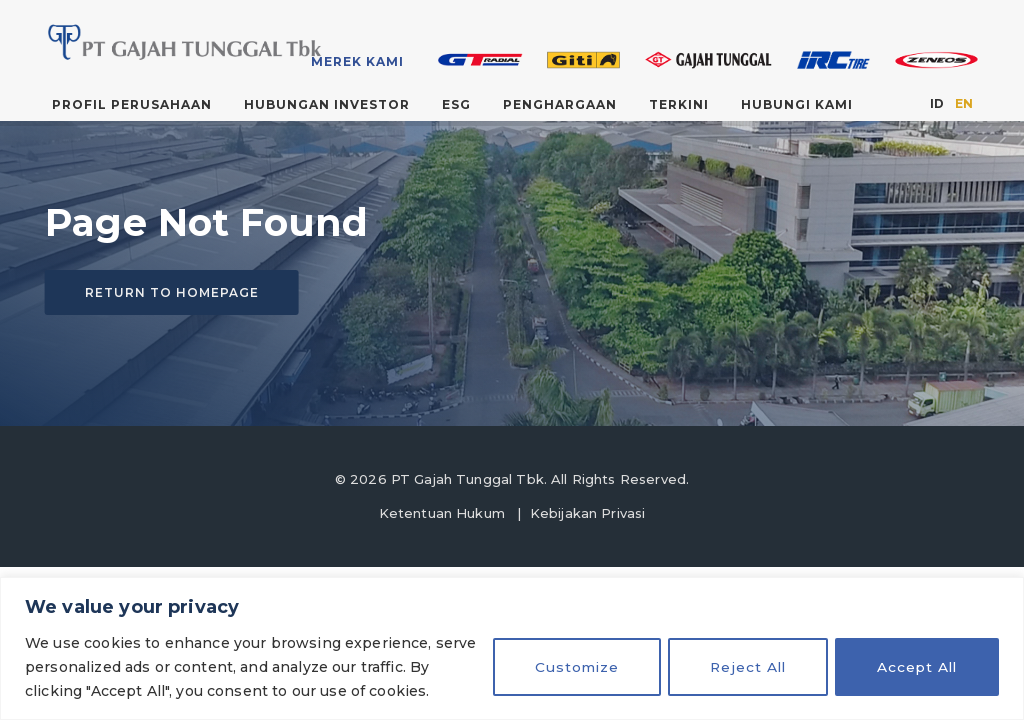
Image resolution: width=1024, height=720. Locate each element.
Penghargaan (560, 104)
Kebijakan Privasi (588, 513)
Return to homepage (172, 292)
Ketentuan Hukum (442, 513)
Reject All (742, 667)
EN (964, 103)
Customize (568, 667)
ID (937, 103)
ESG (456, 104)
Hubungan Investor (327, 104)
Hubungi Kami (797, 104)
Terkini (679, 104)
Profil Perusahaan (132, 104)
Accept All (915, 667)
